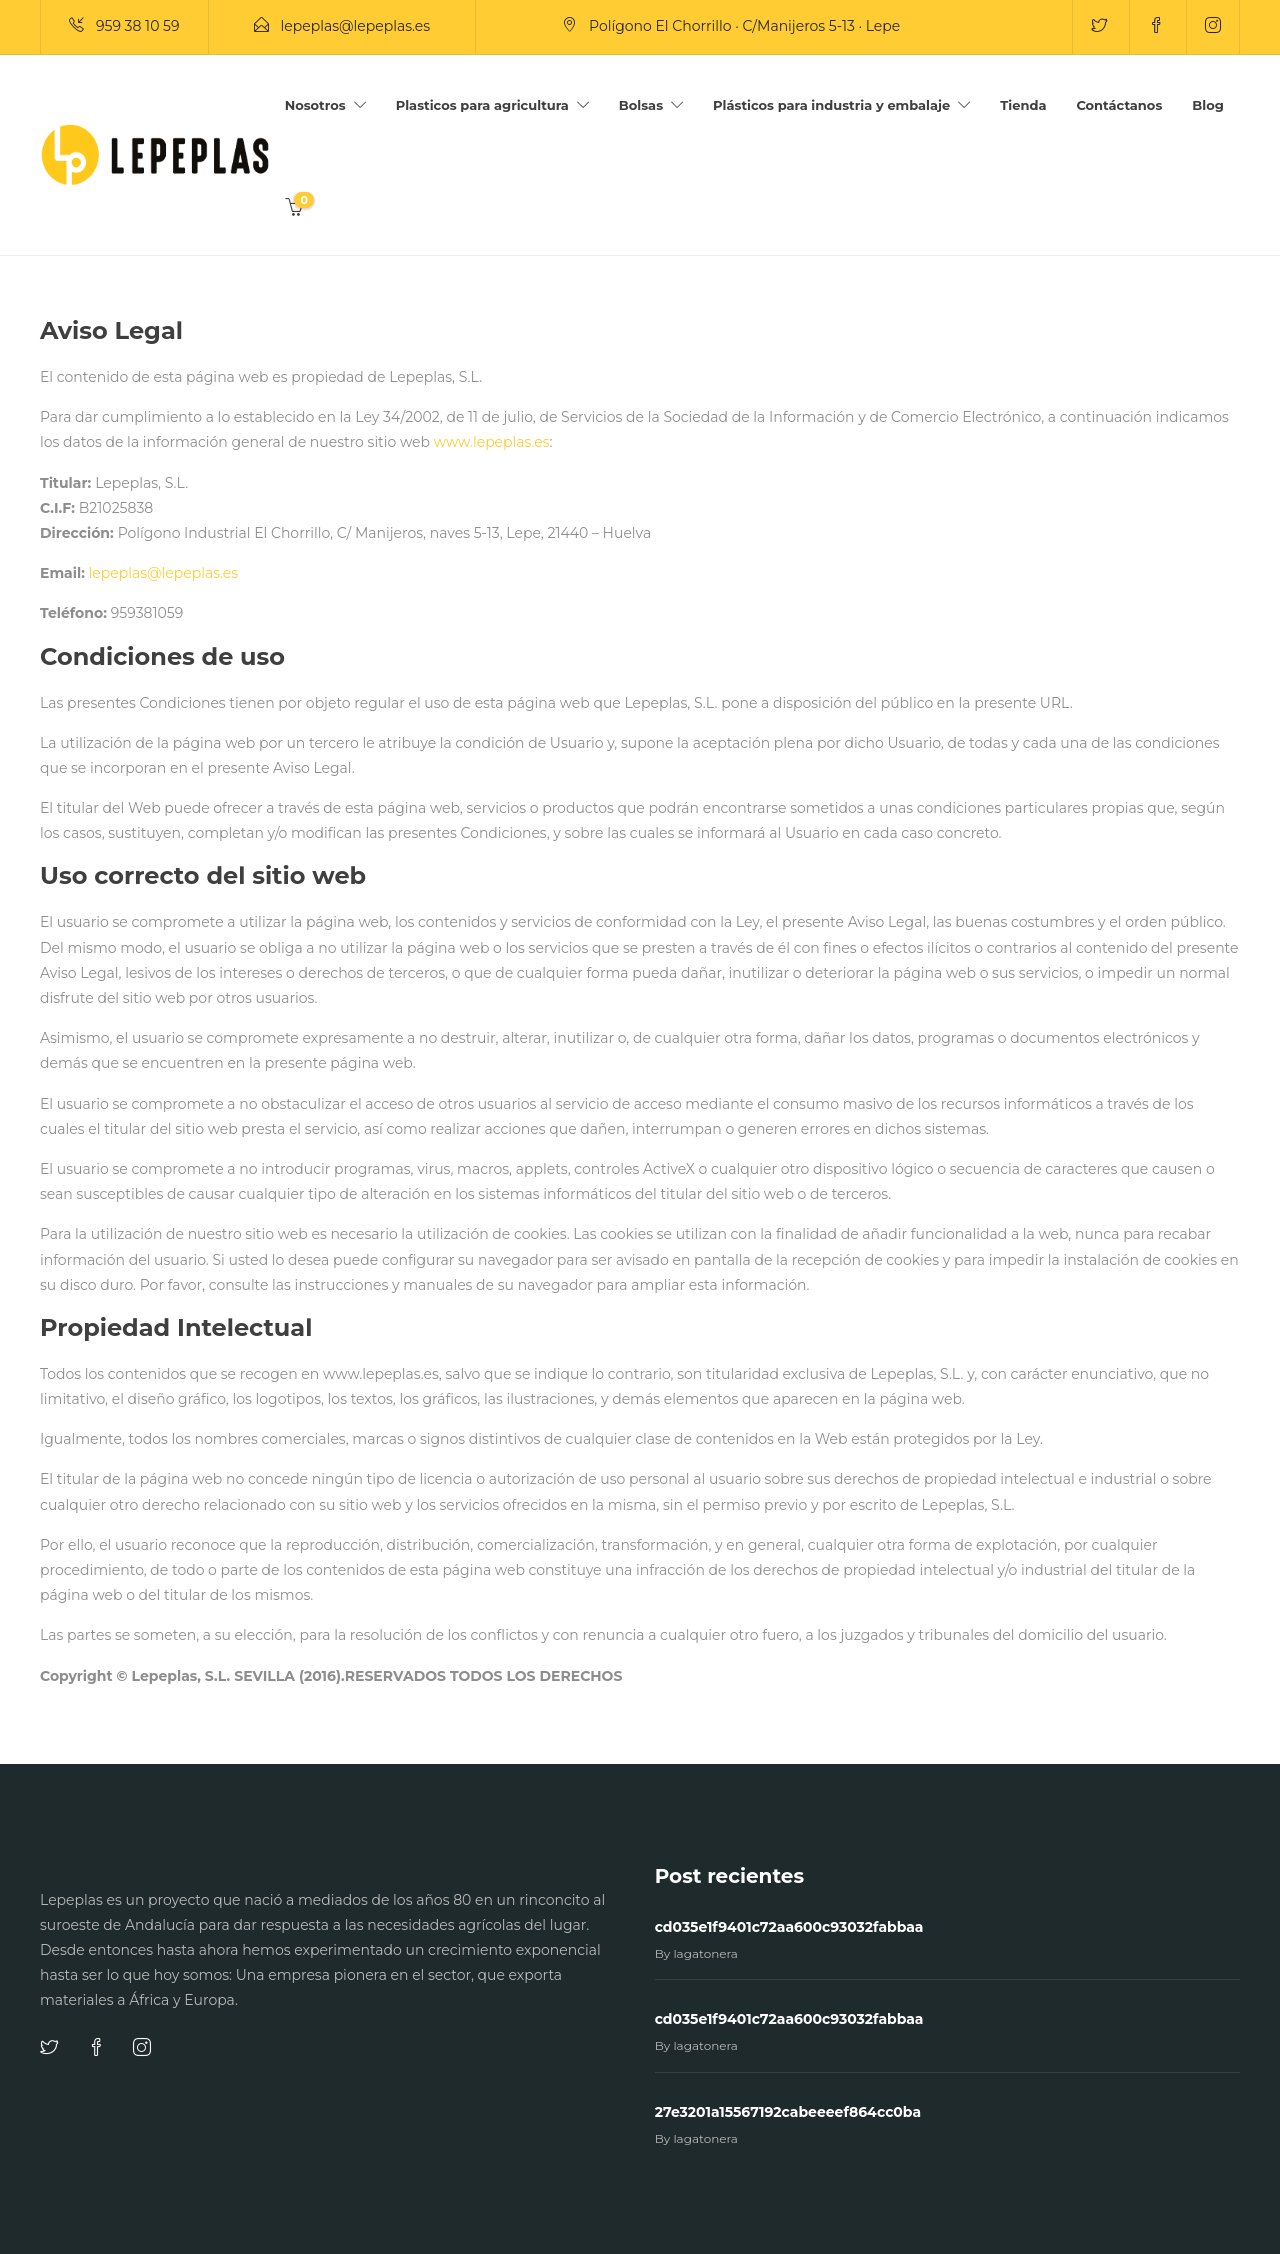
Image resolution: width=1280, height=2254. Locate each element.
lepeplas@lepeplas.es (164, 573)
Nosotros (315, 105)
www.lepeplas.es (492, 442)
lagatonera (705, 1953)
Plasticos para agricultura (482, 105)
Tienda (1023, 105)
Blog (1207, 105)
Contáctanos (1119, 105)
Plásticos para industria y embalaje (831, 105)
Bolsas (641, 105)
